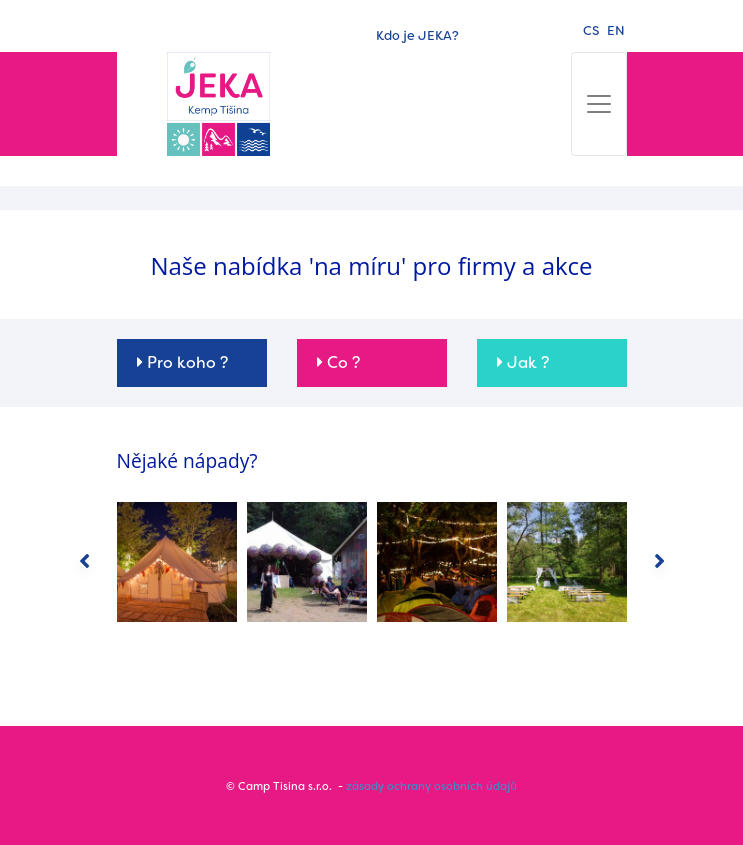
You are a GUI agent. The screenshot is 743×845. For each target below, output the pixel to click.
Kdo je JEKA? (417, 35)
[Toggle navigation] (599, 104)
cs (591, 30)
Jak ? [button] (523, 362)
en (616, 30)
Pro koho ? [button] (182, 362)
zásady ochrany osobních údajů (431, 786)
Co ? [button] (338, 362)
